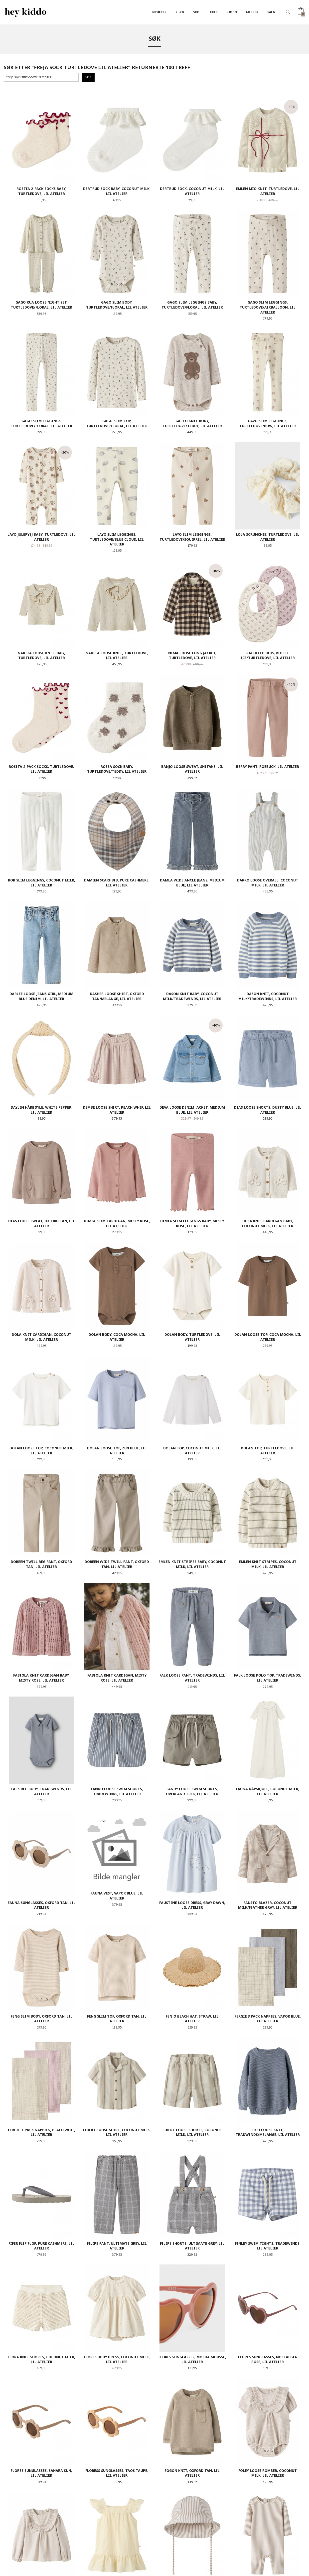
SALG (271, 12)
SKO (196, 12)
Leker (213, 12)
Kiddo (232, 12)
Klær (179, 12)
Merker (252, 12)
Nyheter (159, 12)
